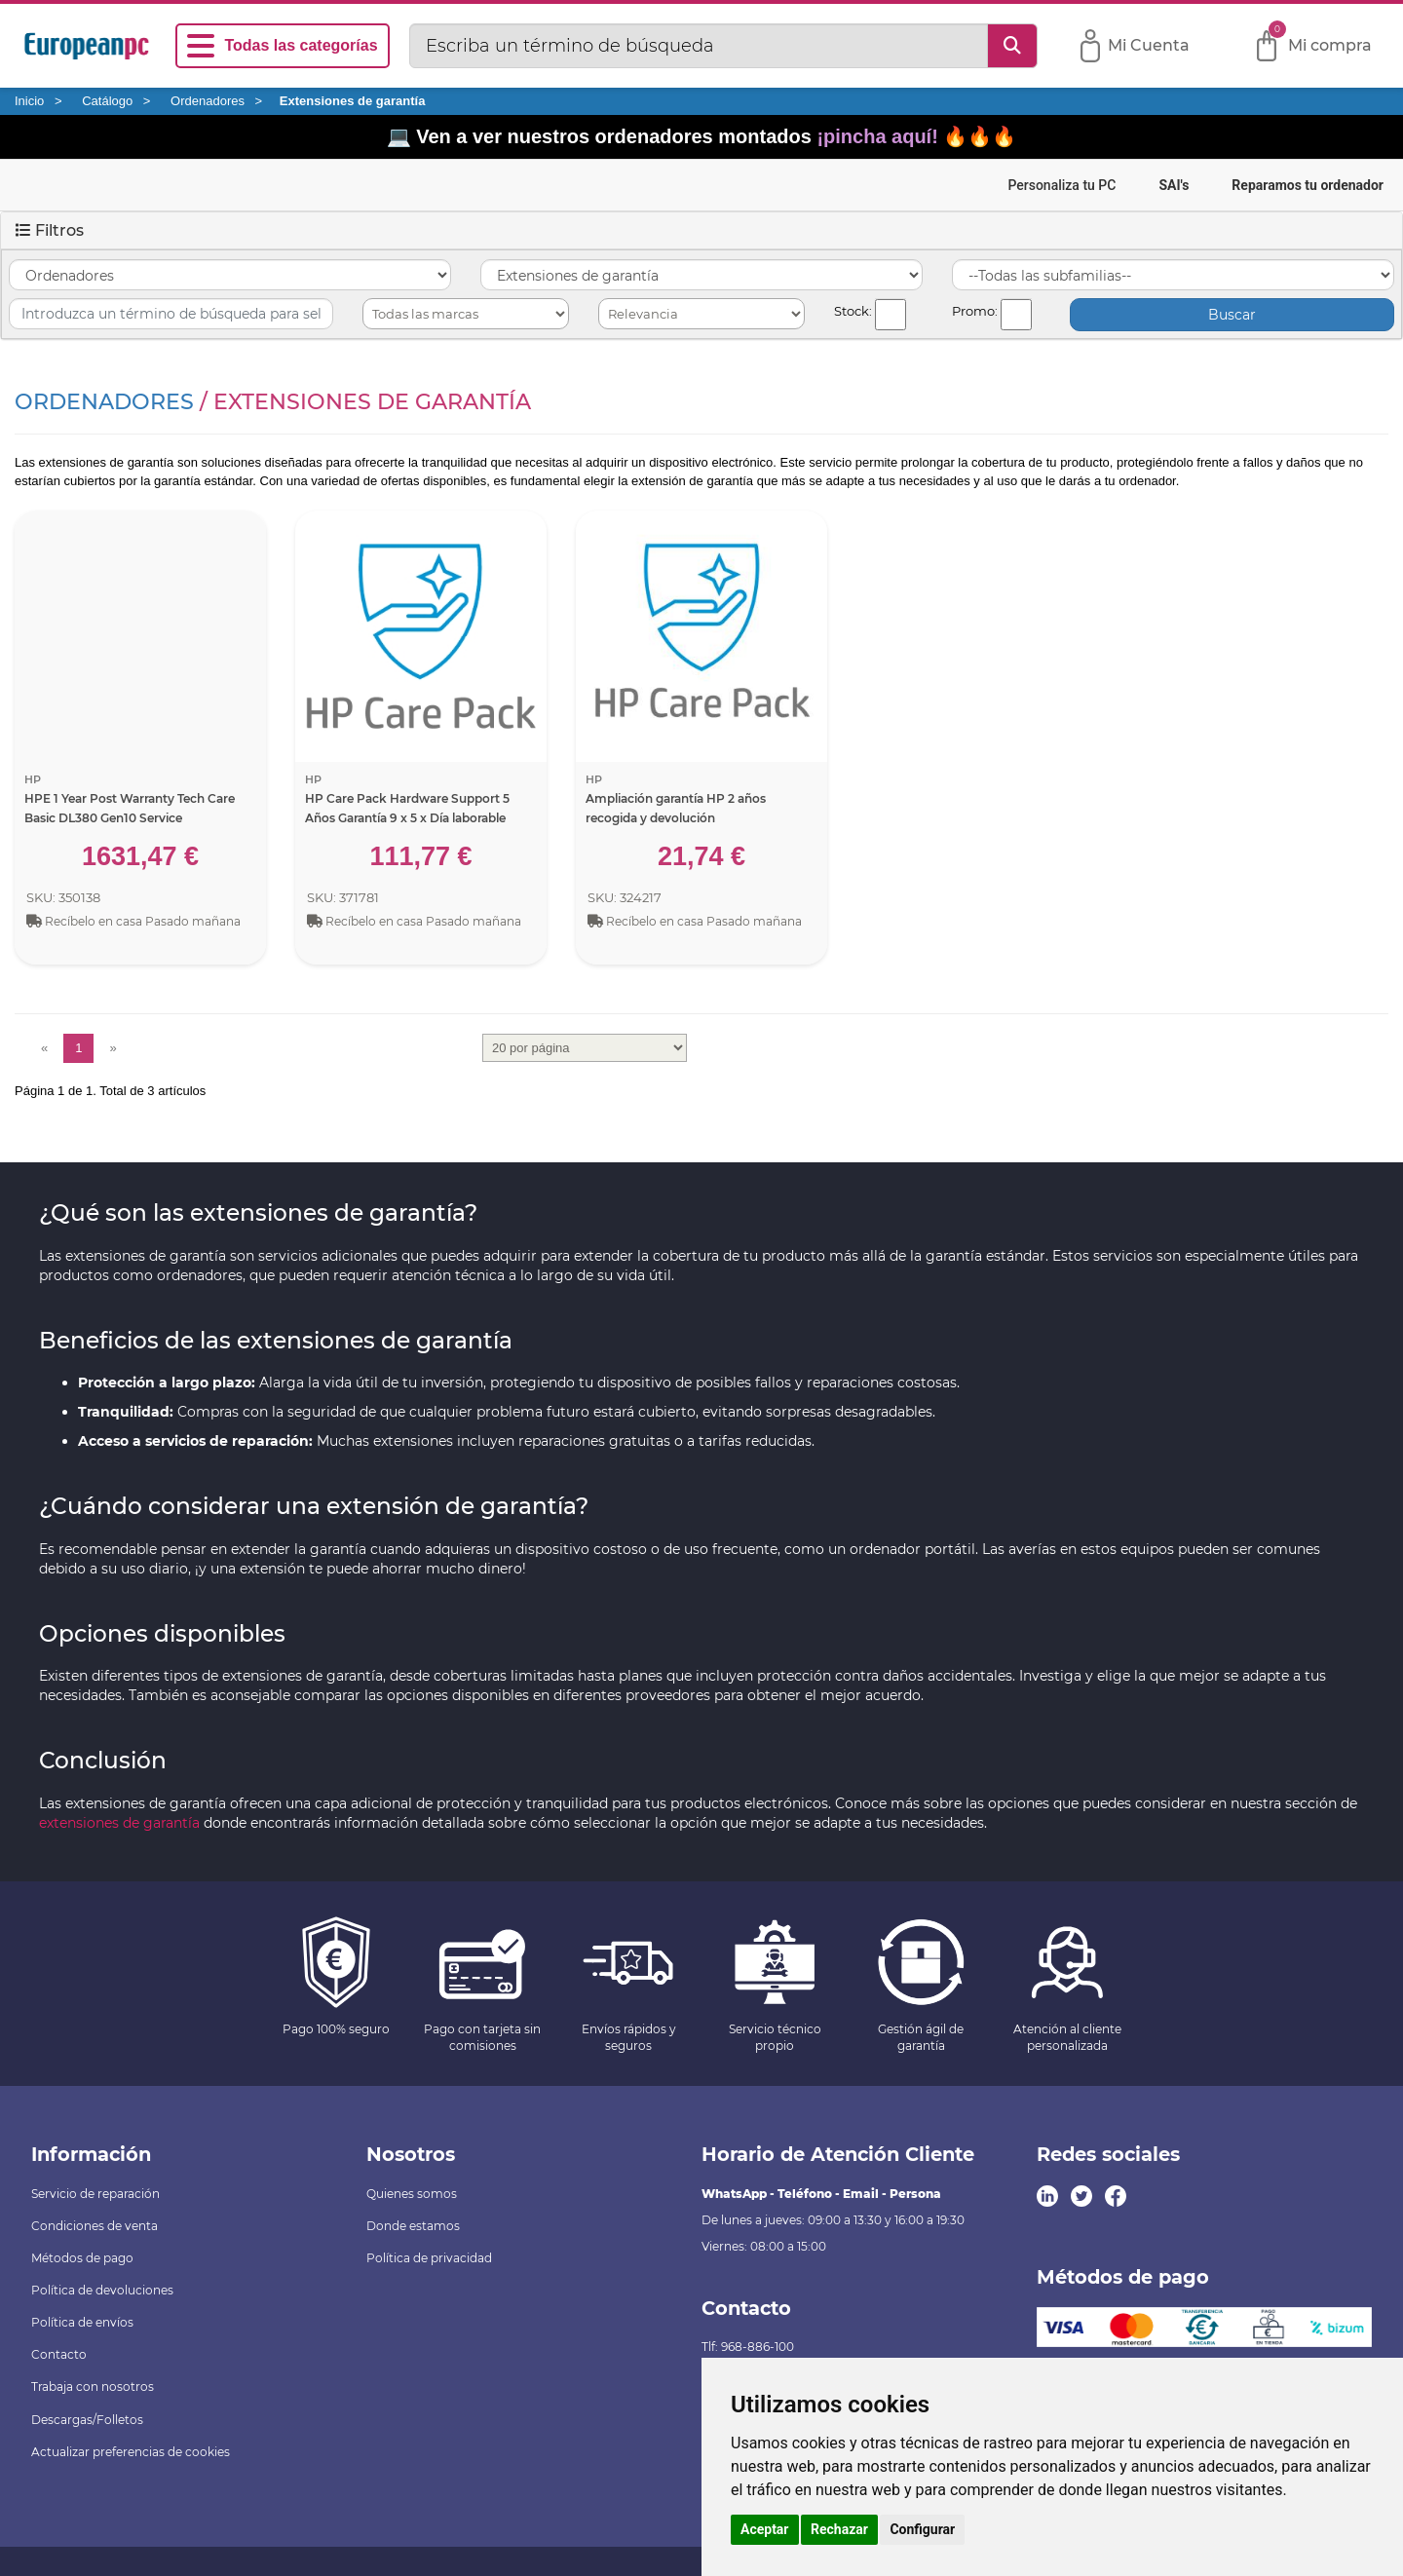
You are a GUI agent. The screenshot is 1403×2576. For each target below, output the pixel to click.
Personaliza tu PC (1061, 185)
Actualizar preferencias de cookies (130, 2451)
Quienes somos (411, 2193)
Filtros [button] (50, 230)
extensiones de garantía (119, 1823)
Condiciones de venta (94, 2225)
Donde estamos (413, 2225)
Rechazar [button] (839, 2529)
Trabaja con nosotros (92, 2386)
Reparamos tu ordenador (1308, 185)
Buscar (1232, 314)
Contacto (59, 2354)
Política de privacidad (429, 2258)
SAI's (1173, 185)
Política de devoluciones (102, 2290)
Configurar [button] (922, 2529)
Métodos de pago (82, 2258)
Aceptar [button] (764, 2529)
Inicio (29, 101)
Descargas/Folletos (87, 2419)
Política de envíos (82, 2322)
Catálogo (107, 101)
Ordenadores (208, 101)
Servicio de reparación (95, 2193)
